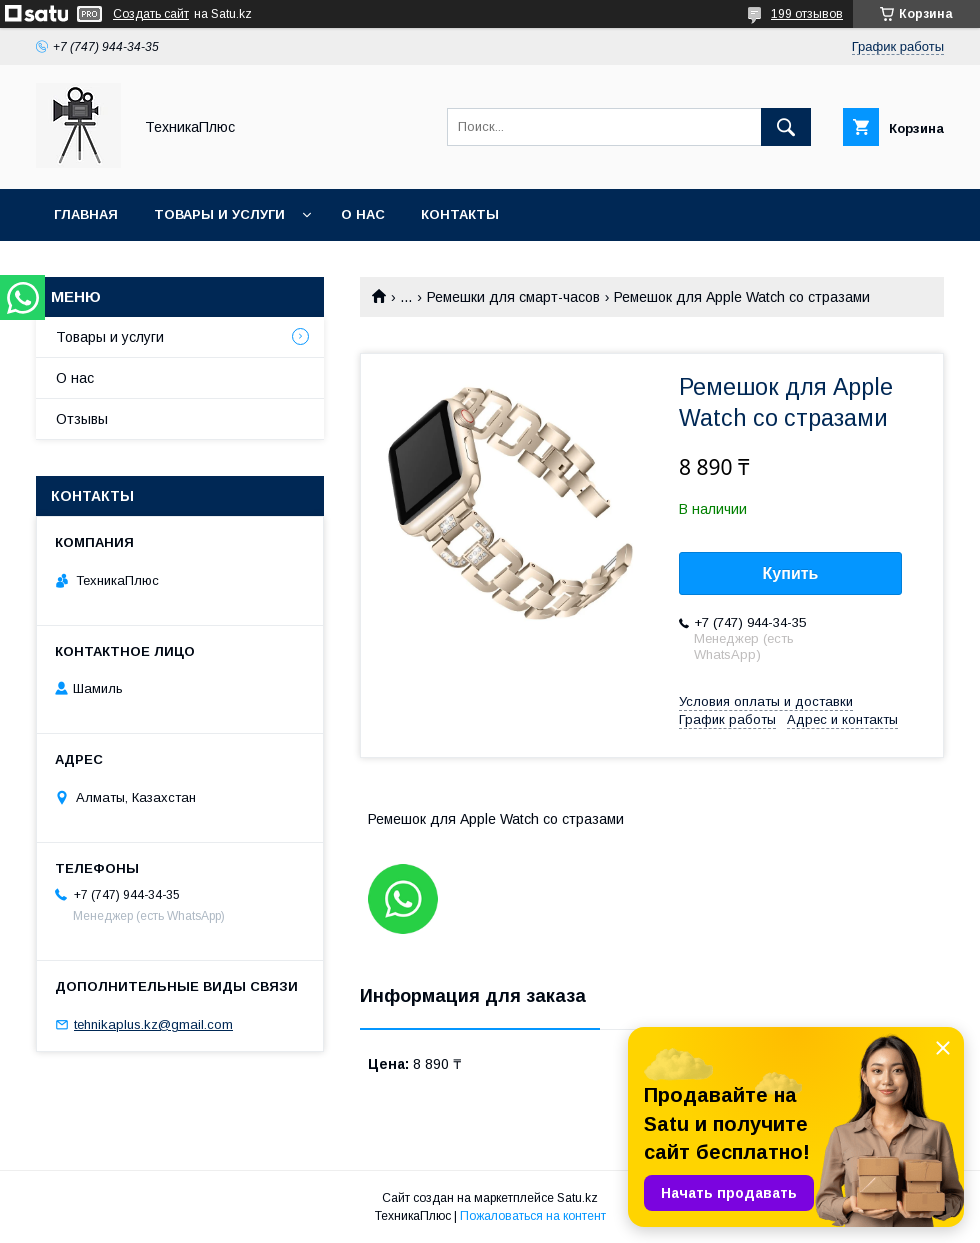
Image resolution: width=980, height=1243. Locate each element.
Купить (791, 573)
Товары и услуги (219, 214)
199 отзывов (807, 14)
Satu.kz (577, 1198)
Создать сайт (151, 14)
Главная (86, 214)
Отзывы (82, 419)
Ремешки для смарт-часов (513, 297)
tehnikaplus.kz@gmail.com (153, 1024)
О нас (363, 214)
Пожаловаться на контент (533, 1216)
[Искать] (786, 127)
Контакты (460, 214)
